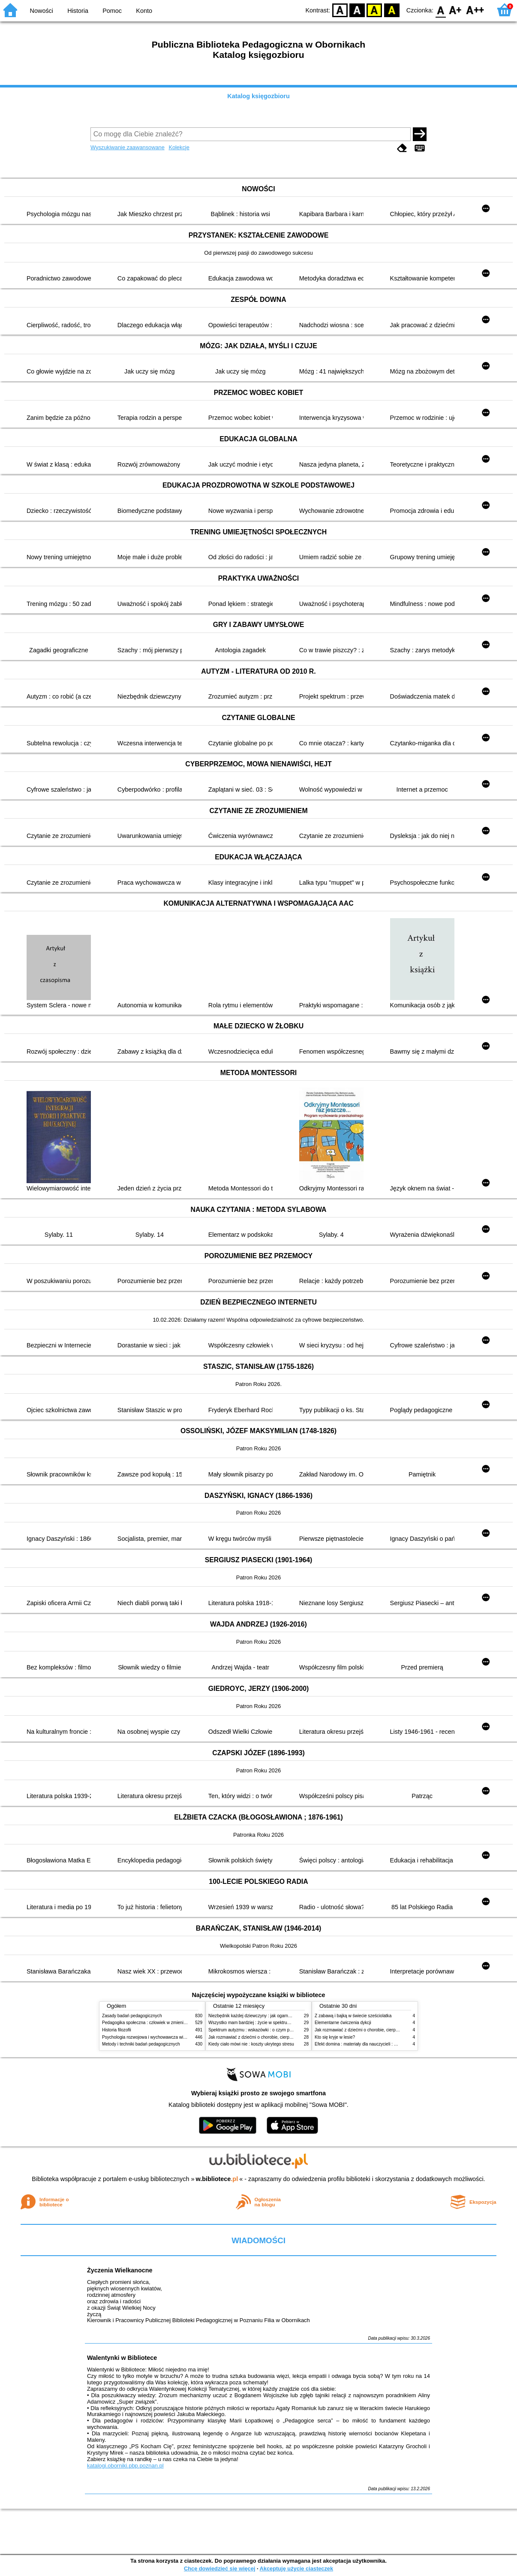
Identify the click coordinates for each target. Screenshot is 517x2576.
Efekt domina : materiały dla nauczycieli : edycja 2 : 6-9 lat (370, 2044)
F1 (455, 9)
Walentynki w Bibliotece (122, 2357)
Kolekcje (178, 147)
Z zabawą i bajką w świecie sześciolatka (353, 2015)
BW (357, 9)
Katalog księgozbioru (258, 96)
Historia (77, 10)
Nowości (41, 10)
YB (374, 9)
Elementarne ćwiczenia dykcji (343, 2022)
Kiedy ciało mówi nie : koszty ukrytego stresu (251, 2044)
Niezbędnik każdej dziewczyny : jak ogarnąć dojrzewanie (262, 2015)
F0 (440, 9)
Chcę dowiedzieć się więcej (219, 2568)
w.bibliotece (217, 2178)
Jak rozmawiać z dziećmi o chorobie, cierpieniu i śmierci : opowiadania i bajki (281, 2037)
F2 (475, 9)
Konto (144, 10)
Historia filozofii (116, 2030)
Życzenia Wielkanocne (120, 2270)
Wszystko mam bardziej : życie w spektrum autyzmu (258, 2022)
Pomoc (112, 10)
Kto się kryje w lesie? (335, 2037)
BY (391, 9)
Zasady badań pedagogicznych (132, 2015)
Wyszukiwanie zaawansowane (127, 147)
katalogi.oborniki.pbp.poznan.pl (125, 2465)
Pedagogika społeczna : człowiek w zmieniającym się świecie (160, 2022)
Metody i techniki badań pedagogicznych (141, 2044)
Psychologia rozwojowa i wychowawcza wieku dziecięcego (158, 2037)
